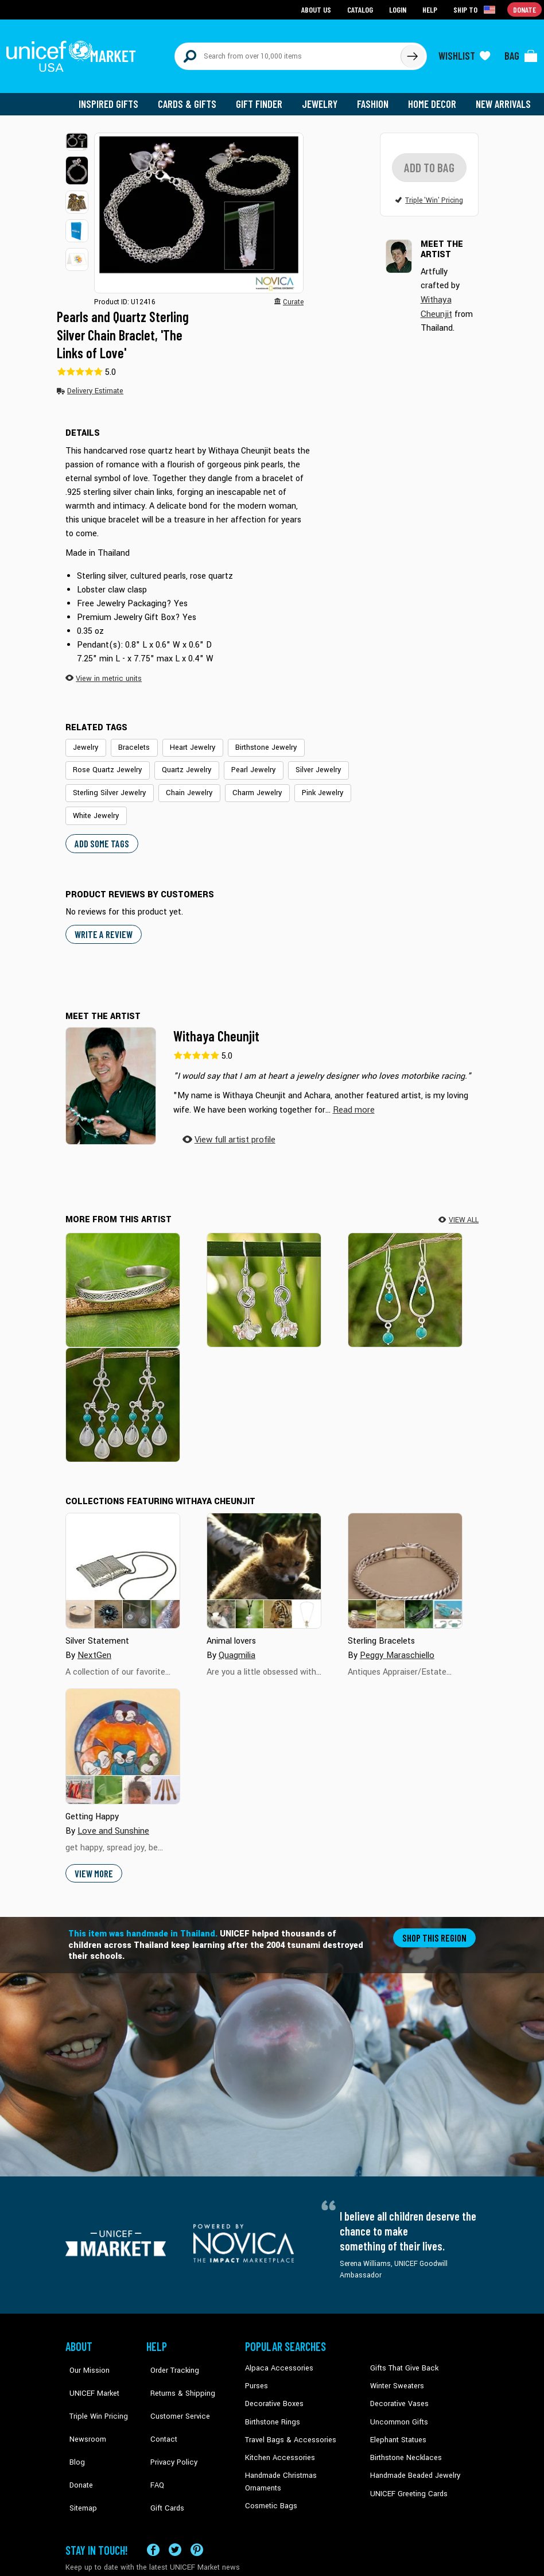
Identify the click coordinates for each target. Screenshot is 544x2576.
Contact (159, 2408)
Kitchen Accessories (277, 2443)
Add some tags (100, 833)
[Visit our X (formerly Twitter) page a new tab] (175, 2517)
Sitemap (78, 2461)
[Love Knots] (264, 1278)
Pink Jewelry (309, 785)
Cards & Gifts (193, 97)
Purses (256, 2374)
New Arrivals (504, 97)
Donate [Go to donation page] (525, 9)
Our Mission (84, 2356)
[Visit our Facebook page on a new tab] (153, 2517)
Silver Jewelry (306, 762)
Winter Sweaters (395, 2374)
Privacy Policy (168, 2426)
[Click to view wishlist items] (464, 53)
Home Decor (434, 97)
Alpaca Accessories (276, 2356)
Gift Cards (162, 2461)
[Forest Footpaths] (122, 1278)
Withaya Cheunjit (216, 1026)
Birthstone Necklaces (403, 2443)
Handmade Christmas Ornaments (298, 2461)
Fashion (376, 97)
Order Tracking (169, 2356)
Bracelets (130, 740)
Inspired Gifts (117, 97)
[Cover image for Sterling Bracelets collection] (405, 1559)
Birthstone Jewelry (255, 740)
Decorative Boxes (272, 2391)
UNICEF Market (88, 2374)
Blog (72, 2426)
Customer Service (174, 2391)
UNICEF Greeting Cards (406, 2478)
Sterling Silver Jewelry (107, 785)
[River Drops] (122, 1393)
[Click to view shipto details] (476, 9)
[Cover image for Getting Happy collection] (122, 1735)
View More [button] (93, 1861)
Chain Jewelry (182, 785)
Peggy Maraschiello (396, 1643)
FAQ (153, 2443)
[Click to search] (412, 52)
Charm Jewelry (247, 785)
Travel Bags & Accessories (287, 2426)
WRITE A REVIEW (102, 924)
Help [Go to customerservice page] (430, 9)
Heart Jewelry (186, 740)
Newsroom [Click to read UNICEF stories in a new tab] (82, 2408)
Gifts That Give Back (402, 2356)
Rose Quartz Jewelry (105, 762)
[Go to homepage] (74, 52)
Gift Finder (264, 97)
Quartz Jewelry (181, 762)
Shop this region (436, 1925)
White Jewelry (94, 806)
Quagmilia (237, 1643)
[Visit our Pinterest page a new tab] (197, 2517)
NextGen (93, 1643)
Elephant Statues (397, 2426)
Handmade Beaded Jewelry (412, 2461)
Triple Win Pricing (92, 2391)
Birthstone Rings (271, 2408)
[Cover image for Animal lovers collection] (264, 1559)
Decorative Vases (397, 2391)
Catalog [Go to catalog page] (361, 9)
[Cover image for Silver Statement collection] (122, 1559)
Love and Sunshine (112, 1819)
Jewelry (323, 97)
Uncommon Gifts (397, 2408)
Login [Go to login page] (398, 9)
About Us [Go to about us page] (318, 9)
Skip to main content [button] (272, 0)
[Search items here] (288, 53)
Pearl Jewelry (245, 762)
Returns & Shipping (176, 2374)
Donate (76, 2443)
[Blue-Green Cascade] (405, 1278)
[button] (76, 135)
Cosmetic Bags (269, 2478)
